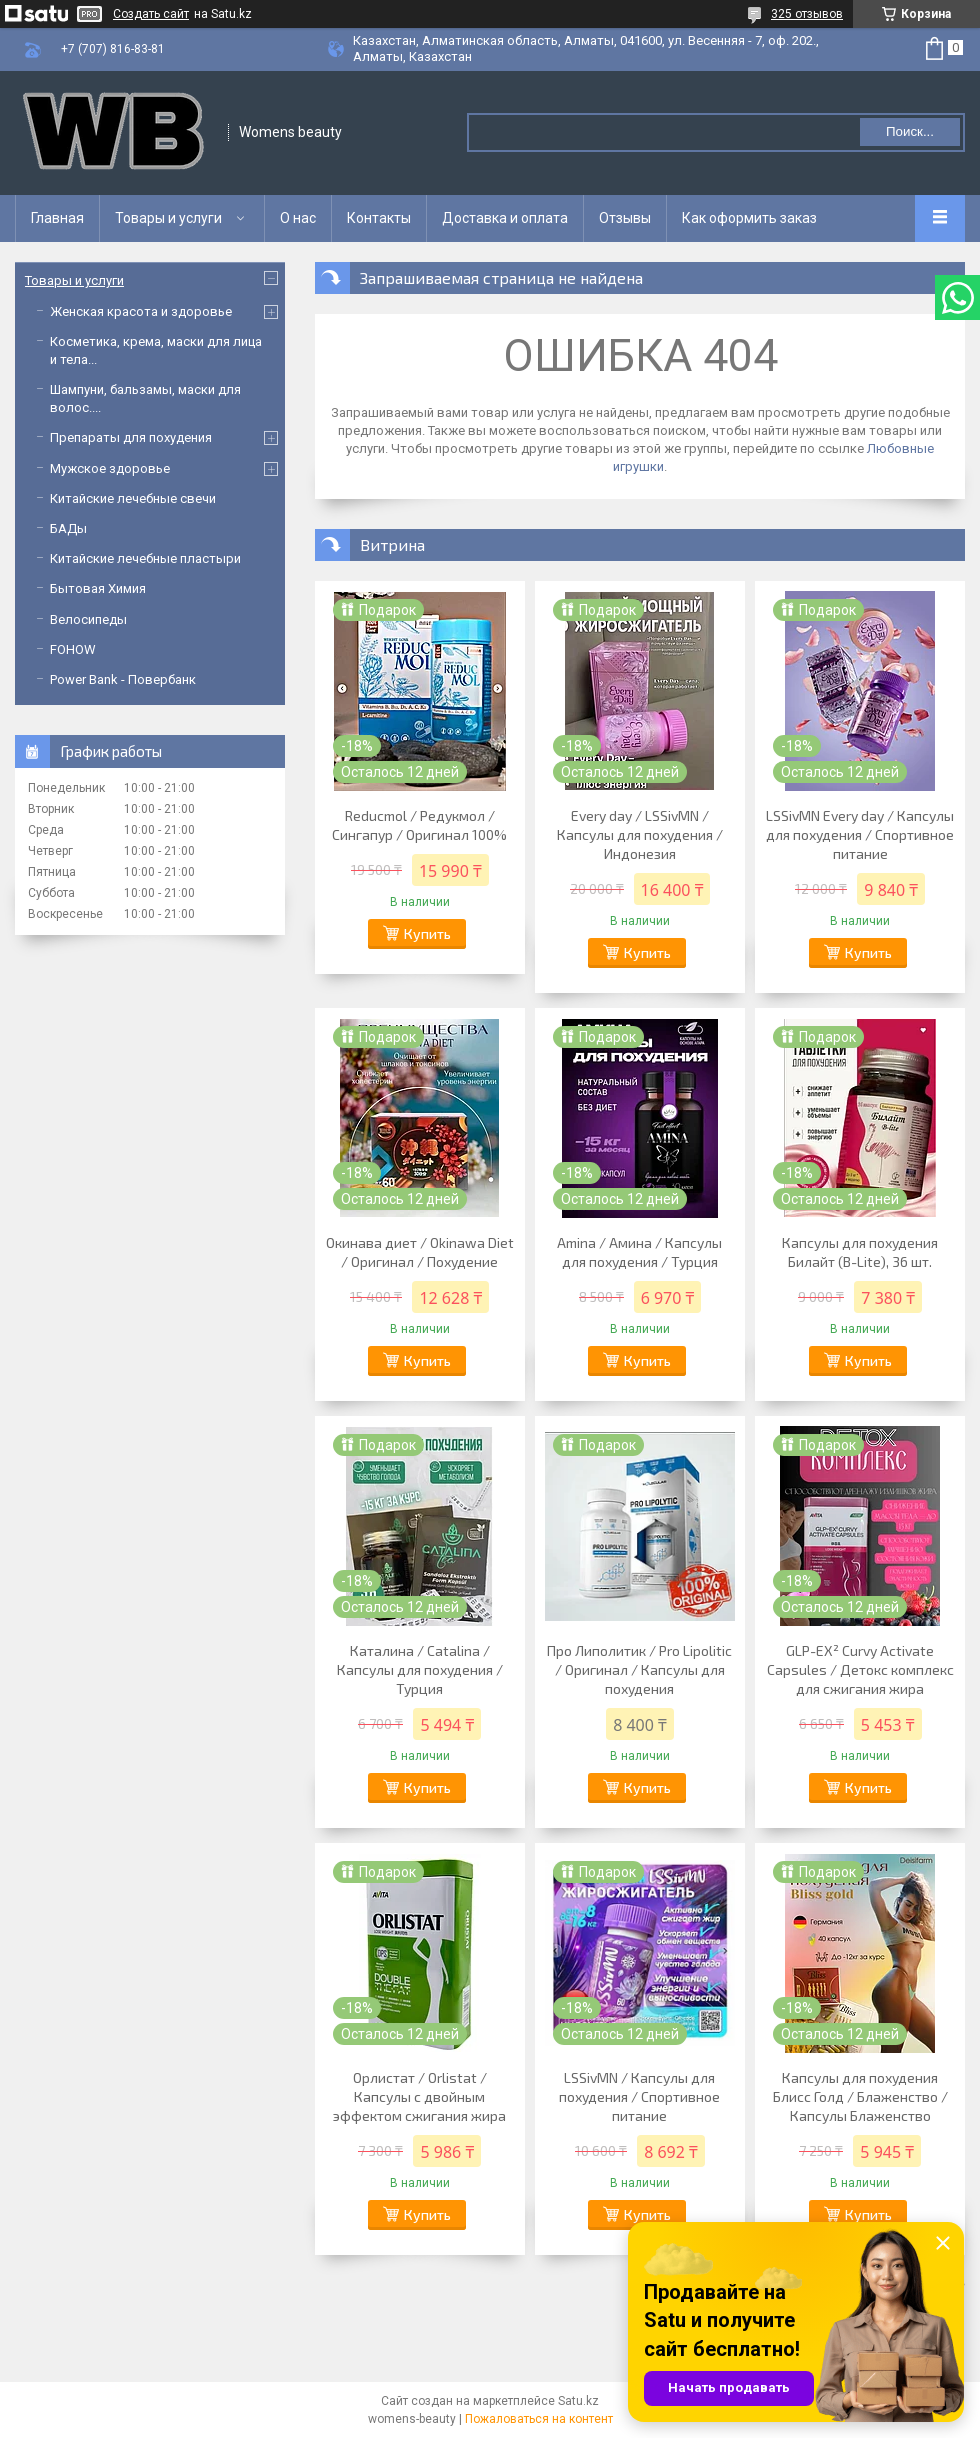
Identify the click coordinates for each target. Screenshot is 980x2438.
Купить (427, 933)
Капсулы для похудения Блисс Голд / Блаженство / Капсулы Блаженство (860, 2096)
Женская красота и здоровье (141, 311)
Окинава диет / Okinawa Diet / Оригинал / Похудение (420, 1252)
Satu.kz (578, 2401)
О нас (298, 218)
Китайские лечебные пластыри (145, 558)
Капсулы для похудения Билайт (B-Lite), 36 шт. (860, 1252)
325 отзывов (807, 14)
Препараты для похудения (131, 437)
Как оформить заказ (749, 218)
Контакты (379, 218)
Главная (57, 218)
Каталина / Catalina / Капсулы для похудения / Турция (420, 1669)
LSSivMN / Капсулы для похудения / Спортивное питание (639, 2096)
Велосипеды (88, 619)
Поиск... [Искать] (910, 131)
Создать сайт (151, 14)
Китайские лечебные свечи (133, 498)
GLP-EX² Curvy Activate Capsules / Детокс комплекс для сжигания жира (860, 1669)
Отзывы (625, 218)
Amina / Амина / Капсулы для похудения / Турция (639, 1252)
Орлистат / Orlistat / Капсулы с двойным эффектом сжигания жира (419, 2096)
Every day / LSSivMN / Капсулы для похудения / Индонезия (640, 834)
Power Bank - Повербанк (123, 679)
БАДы (68, 528)
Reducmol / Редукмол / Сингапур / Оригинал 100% (419, 825)
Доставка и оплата (505, 218)
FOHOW (73, 649)
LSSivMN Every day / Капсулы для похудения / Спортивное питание (860, 834)
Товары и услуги (168, 218)
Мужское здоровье (110, 468)
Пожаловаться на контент (539, 2419)
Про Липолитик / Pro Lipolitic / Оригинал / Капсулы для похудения (639, 1669)
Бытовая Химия (98, 588)
